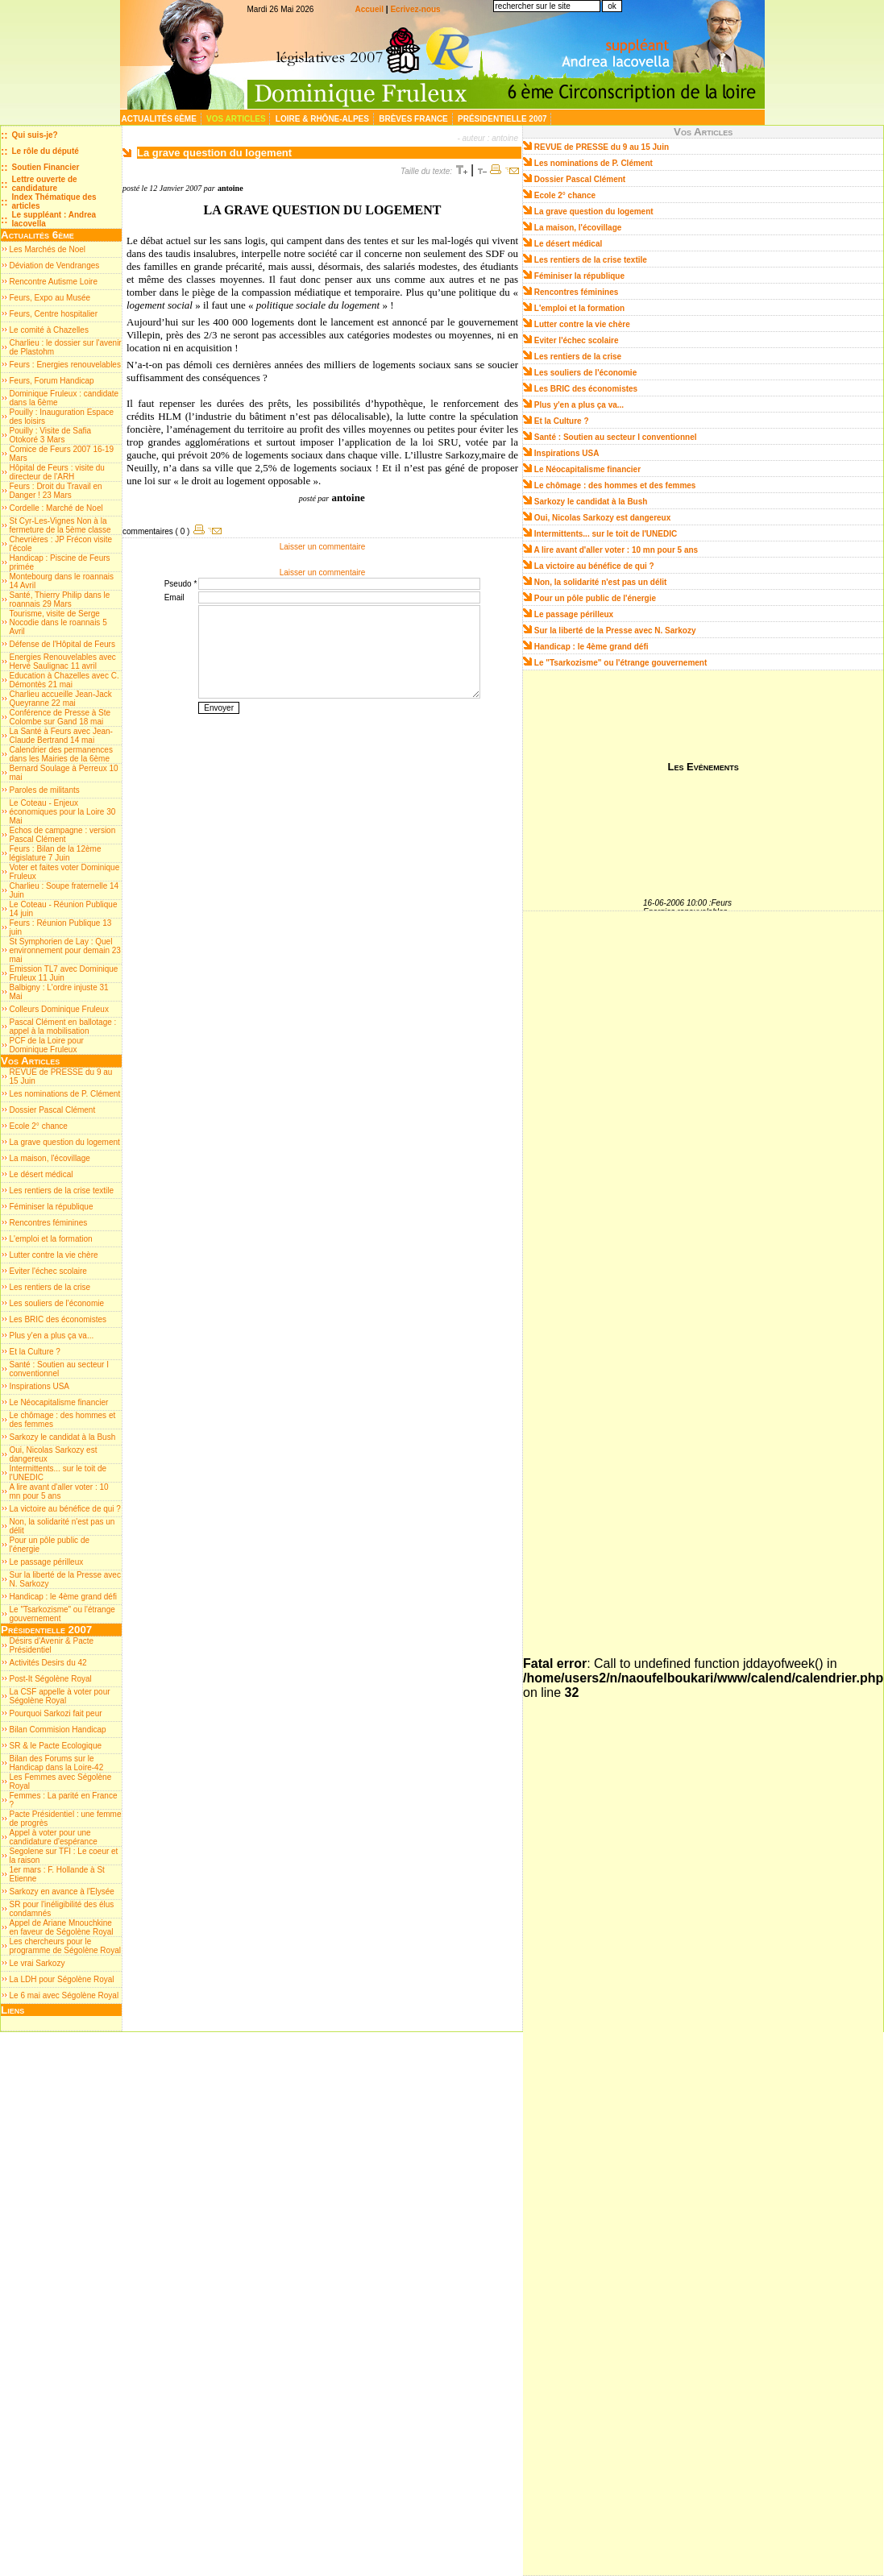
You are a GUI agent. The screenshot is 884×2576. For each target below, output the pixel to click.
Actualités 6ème (160, 118)
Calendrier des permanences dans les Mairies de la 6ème (61, 754)
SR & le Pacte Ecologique (56, 1745)
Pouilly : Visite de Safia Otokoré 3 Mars (51, 435)
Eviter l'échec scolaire (48, 1271)
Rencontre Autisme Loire (54, 281)
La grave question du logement (65, 1142)
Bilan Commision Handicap (58, 1729)
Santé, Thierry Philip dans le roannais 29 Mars (60, 599)
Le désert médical (41, 1174)
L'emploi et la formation (51, 1238)
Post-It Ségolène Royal (51, 1678)
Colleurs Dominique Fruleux (59, 1009)
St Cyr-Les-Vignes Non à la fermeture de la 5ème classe (60, 525)
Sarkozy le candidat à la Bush (63, 1437)
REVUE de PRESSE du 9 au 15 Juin (601, 147)
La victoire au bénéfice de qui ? (65, 1508)
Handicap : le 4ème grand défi (63, 1596)
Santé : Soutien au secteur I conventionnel (59, 1369)
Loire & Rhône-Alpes (323, 118)
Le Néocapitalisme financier (59, 1402)
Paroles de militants (45, 790)
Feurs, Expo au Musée (50, 297)
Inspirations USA (39, 1386)
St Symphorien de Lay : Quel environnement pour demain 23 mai (65, 950)
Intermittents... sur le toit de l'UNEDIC (605, 533)
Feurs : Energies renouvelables (65, 364)
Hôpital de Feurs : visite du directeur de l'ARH (57, 472)
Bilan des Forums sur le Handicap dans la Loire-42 (57, 1763)
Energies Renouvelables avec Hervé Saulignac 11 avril (63, 661)
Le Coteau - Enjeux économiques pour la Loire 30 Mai (63, 812)
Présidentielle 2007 (503, 118)
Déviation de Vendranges (55, 265)
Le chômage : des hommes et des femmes (615, 485)
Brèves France (414, 118)
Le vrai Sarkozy (37, 1963)
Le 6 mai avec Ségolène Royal (64, 1995)
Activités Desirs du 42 (48, 1662)
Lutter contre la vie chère (54, 1255)
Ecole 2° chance (39, 1126)
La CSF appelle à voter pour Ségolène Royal (60, 1696)
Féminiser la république (51, 1206)
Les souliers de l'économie (57, 1303)
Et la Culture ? (35, 1351)
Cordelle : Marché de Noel (56, 508)
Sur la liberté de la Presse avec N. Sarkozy (615, 630)
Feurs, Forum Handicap (52, 380)
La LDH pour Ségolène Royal (62, 1979)
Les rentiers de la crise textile (62, 1190)
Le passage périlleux (47, 1562)
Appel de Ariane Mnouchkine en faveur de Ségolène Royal (62, 1927)
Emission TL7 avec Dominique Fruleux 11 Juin (64, 973)
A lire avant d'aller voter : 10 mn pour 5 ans (59, 1491)
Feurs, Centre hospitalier (54, 313)
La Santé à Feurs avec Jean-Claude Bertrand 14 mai (61, 736)
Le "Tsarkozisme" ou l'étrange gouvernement (621, 662)
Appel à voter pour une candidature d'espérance (54, 1837)
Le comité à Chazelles (49, 330)
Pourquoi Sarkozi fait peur (56, 1713)
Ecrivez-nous (415, 9)
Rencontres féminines (49, 1222)
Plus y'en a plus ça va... (52, 1335)
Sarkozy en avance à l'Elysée (62, 1891)
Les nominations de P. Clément (65, 1093)
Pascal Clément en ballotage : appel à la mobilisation (63, 1026)
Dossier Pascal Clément (53, 1109)
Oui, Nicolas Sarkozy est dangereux (602, 517)
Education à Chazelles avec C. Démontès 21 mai (64, 680)
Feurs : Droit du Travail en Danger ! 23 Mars (56, 491)
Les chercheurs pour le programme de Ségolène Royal (65, 1946)
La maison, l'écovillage (50, 1158)
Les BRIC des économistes (58, 1319)
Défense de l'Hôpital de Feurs (62, 644)
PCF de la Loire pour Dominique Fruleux (47, 1045)
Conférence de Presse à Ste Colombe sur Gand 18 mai (60, 717)
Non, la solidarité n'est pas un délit (600, 582)
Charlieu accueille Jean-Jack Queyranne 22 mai (61, 698)
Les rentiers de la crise (50, 1287)
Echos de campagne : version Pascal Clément (63, 835)
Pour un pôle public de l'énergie (595, 598)
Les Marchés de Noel (48, 249)
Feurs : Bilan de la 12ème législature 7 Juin (56, 853)
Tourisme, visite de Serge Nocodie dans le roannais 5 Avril (58, 622)
